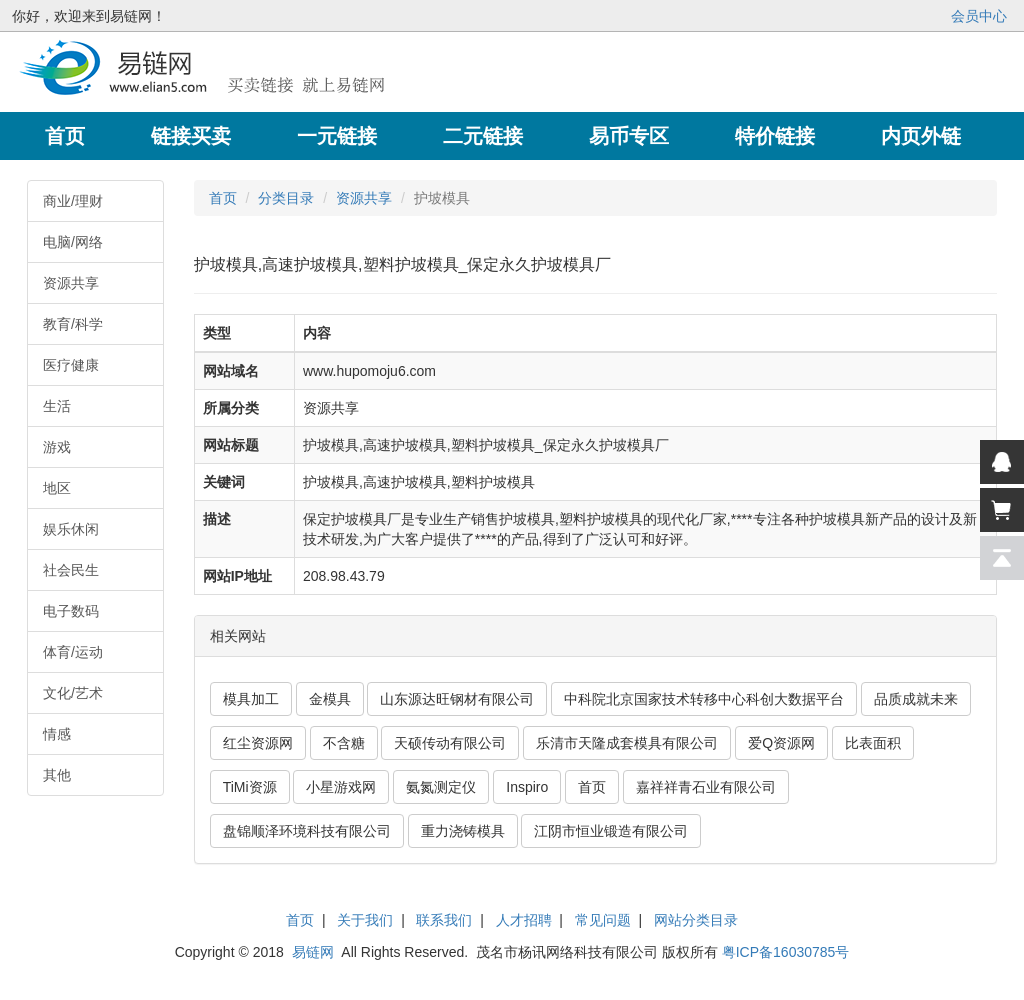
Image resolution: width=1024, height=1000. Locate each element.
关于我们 (365, 920)
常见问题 (603, 920)
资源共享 (71, 283)
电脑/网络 (73, 242)
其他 (57, 775)
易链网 (313, 952)
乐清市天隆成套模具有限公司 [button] (627, 743)
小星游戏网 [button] (341, 787)
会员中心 (979, 16)
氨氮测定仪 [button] (441, 787)
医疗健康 (71, 365)
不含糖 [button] (344, 743)
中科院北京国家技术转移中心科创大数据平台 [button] (704, 699)
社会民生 (71, 570)
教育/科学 (73, 324)
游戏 (57, 447)
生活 (57, 406)
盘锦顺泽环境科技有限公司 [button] (307, 831)
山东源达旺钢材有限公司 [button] (457, 699)
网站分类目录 (696, 920)
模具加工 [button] (251, 699)
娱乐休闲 (71, 529)
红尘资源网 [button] (258, 743)
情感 (57, 734)
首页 (223, 198)
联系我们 (444, 920)
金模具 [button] (330, 699)
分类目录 (286, 198)
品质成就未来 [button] (916, 699)
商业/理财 (73, 201)
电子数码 (71, 611)
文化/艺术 (73, 693)
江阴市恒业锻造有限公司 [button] (611, 831)
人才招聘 (524, 920)
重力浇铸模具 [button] (463, 831)
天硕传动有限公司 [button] (450, 743)
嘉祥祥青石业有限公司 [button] (706, 787)
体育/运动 (73, 652)
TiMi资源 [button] (250, 787)
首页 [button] (592, 787)
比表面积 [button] (873, 743)
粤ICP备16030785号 (786, 952)
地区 (57, 488)
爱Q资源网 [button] (781, 743)
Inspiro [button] (527, 787)
